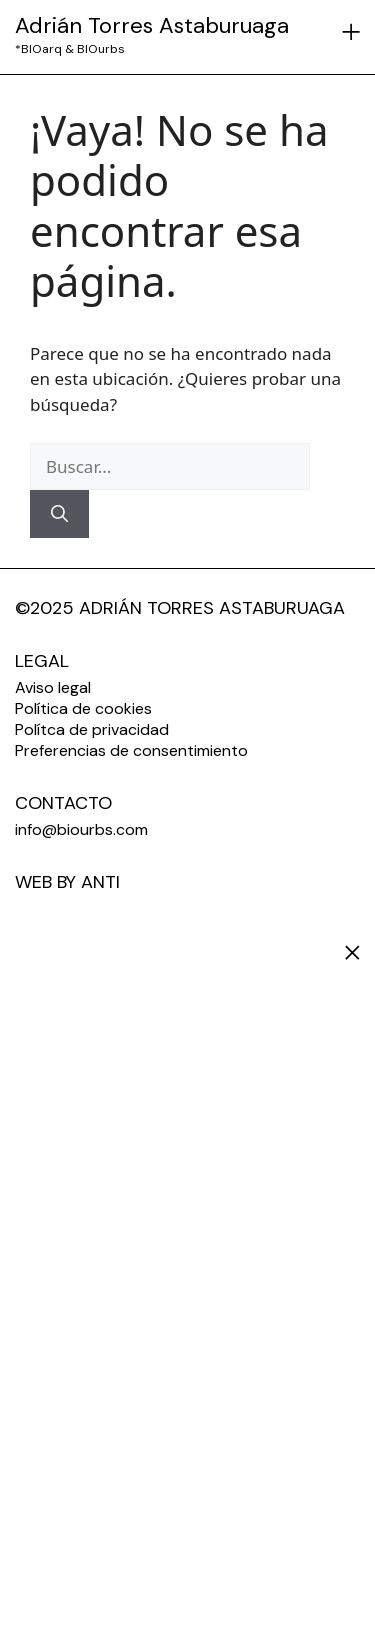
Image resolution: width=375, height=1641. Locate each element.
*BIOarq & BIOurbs (70, 49)
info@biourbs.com (81, 829)
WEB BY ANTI (67, 882)
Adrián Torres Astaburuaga (152, 25)
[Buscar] (59, 514)
